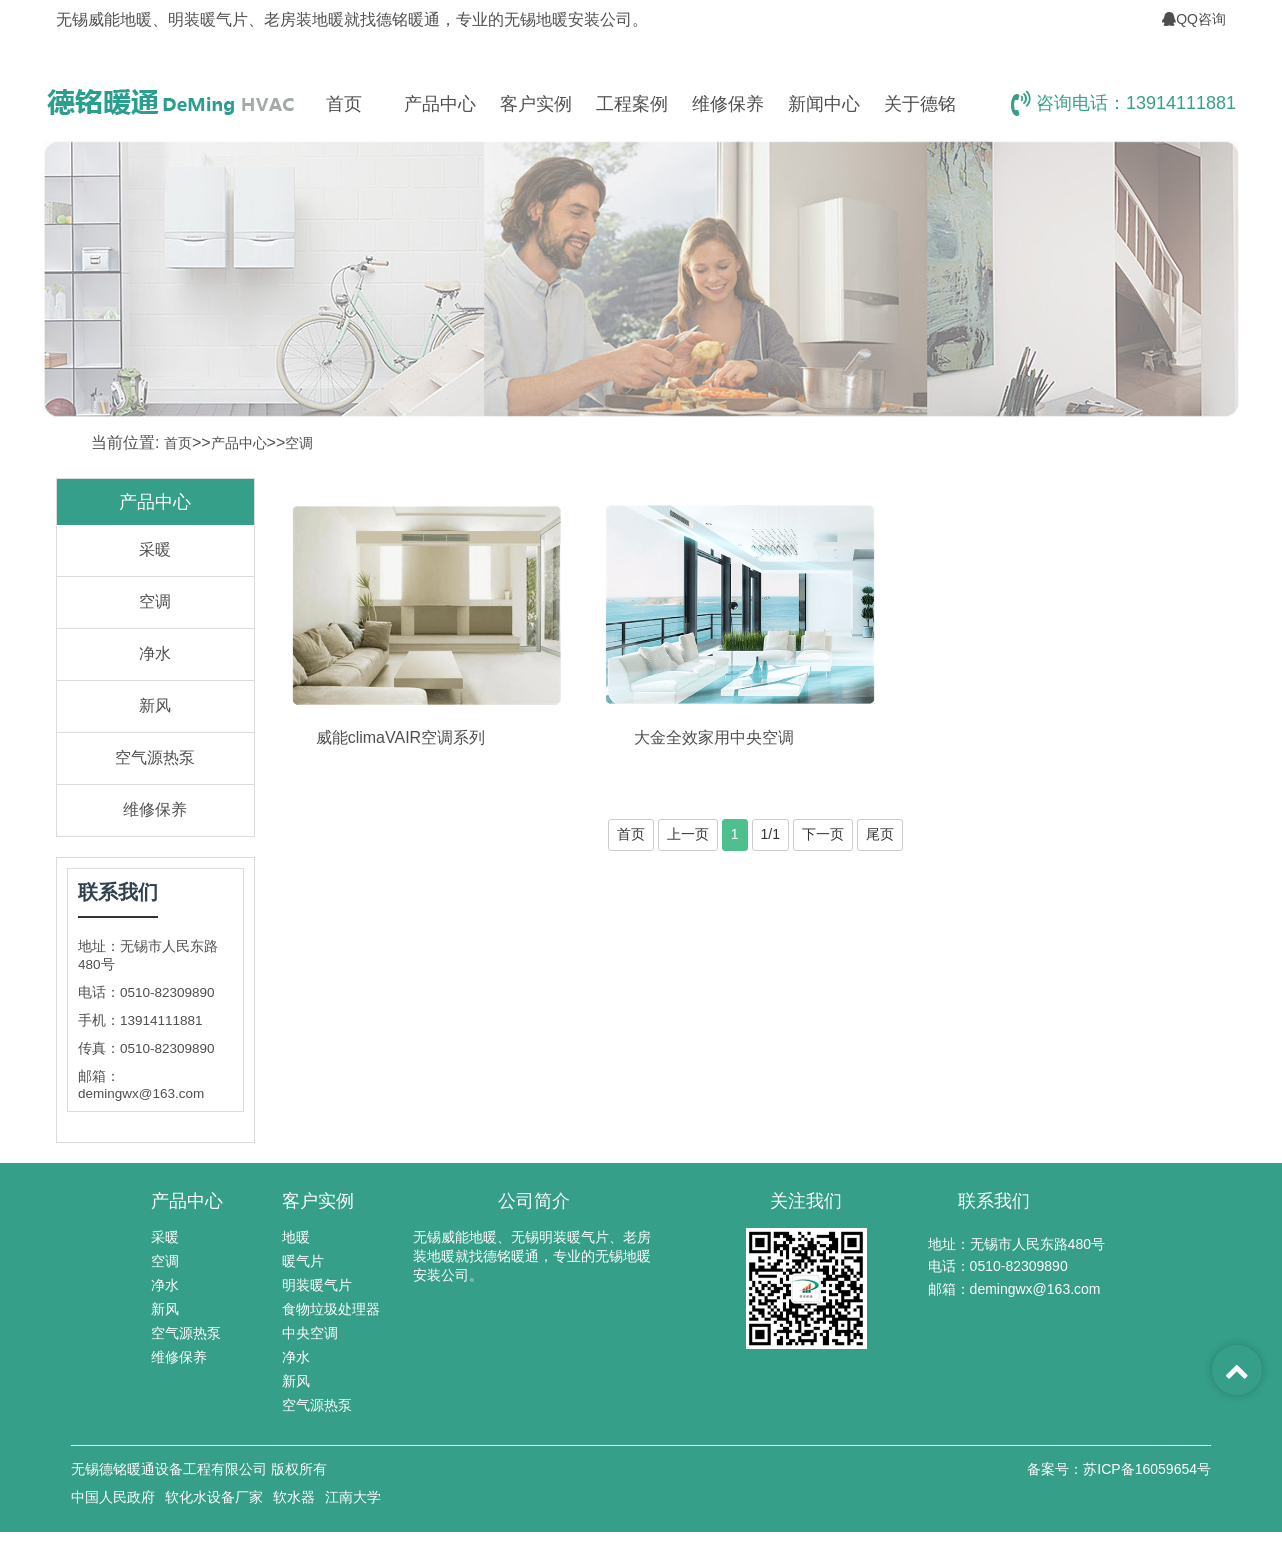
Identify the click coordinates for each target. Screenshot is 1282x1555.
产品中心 (440, 104)
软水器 (294, 1497)
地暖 (296, 1237)
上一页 (688, 834)
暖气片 (303, 1261)
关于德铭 (920, 104)
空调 (299, 443)
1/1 (770, 834)
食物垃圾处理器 (331, 1309)
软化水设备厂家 (214, 1497)
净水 (155, 653)
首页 (344, 104)
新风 (155, 705)
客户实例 (536, 104)
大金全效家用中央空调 (714, 737)
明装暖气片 (317, 1285)
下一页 (823, 834)
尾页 (880, 834)
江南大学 (353, 1497)
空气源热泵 (155, 757)
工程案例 (632, 104)
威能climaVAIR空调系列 (401, 737)
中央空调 (310, 1333)
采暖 (155, 549)
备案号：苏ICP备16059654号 (1119, 1469)
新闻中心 (824, 104)
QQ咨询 (1194, 19)
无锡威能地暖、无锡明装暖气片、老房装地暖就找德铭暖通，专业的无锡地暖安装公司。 (532, 1256)
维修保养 (728, 104)
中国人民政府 (113, 1497)
